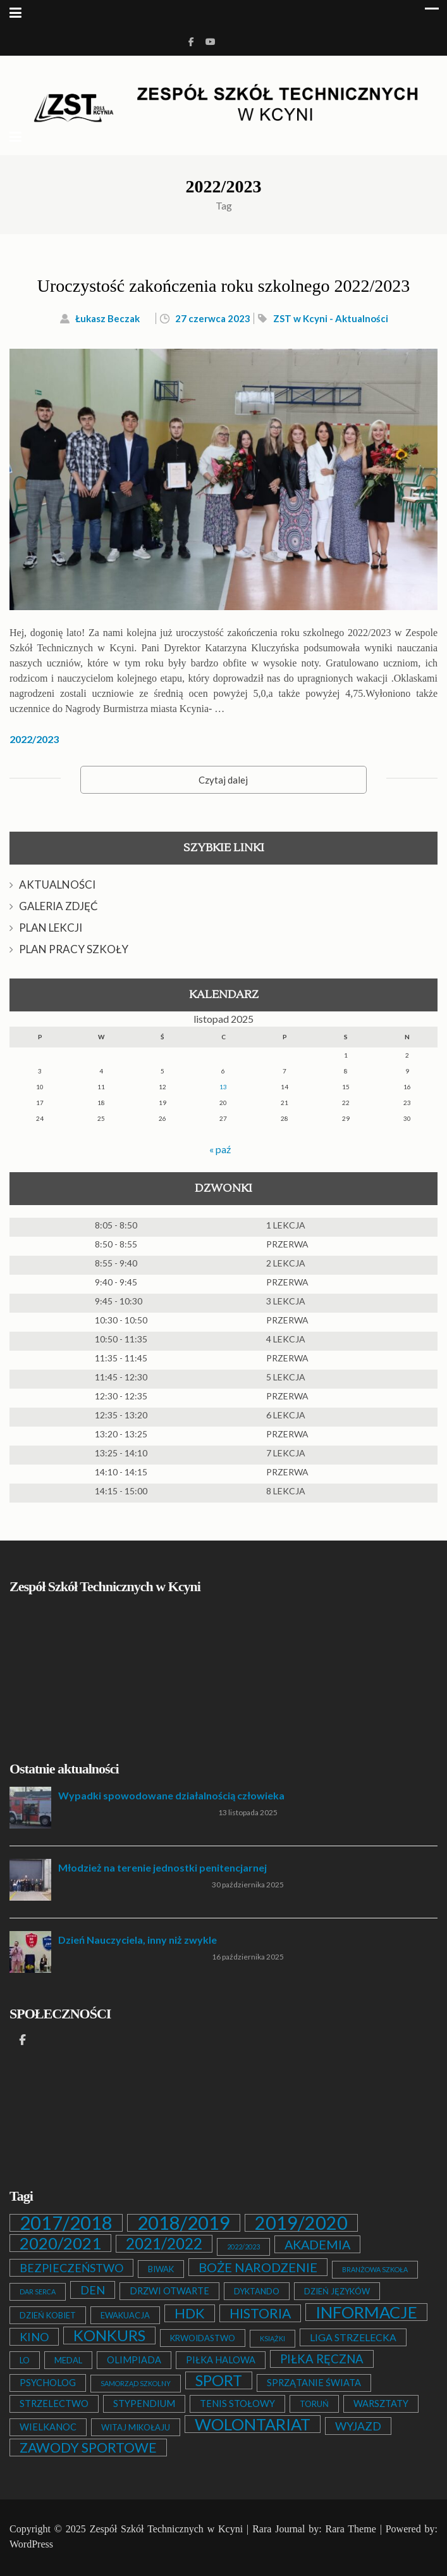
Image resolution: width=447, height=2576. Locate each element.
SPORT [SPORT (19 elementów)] (218, 2380)
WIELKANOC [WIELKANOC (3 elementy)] (48, 2427)
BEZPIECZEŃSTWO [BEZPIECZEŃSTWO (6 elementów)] (71, 2268)
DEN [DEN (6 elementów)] (92, 2290)
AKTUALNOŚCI (57, 884)
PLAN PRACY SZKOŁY (73, 949)
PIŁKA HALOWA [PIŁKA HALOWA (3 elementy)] (220, 2359)
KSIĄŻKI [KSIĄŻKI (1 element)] (272, 2338)
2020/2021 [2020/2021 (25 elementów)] (60, 2243)
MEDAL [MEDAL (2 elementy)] (68, 2360)
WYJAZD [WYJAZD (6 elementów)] (358, 2426)
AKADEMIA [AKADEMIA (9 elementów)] (317, 2244)
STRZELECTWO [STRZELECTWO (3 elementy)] (54, 2403)
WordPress (31, 2544)
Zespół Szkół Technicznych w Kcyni (166, 2528)
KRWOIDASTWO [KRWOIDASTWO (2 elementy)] (202, 2338)
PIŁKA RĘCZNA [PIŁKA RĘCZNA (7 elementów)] (322, 2359)
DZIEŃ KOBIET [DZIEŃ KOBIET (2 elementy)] (48, 2315)
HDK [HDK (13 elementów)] (190, 2313)
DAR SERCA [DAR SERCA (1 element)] (38, 2291)
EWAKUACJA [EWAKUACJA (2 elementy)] (125, 2315)
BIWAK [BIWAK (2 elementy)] (161, 2269)
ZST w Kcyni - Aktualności (330, 318)
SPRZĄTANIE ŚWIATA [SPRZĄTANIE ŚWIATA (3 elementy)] (314, 2382)
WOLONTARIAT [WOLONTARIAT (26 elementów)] (252, 2424)
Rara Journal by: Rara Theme (314, 2528)
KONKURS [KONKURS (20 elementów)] (109, 2335)
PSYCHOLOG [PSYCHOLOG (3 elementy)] (48, 2382)
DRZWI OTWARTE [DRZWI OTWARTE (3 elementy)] (169, 2290)
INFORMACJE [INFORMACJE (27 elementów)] (366, 2312)
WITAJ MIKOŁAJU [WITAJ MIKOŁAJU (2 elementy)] (135, 2427)
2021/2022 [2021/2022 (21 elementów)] (164, 2244)
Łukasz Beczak (107, 318)
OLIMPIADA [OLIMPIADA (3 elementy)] (134, 2359)
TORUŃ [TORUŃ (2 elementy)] (314, 2404)
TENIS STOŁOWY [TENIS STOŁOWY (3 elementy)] (237, 2403)
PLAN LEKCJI (50, 927)
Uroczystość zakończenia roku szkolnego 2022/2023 (223, 286)
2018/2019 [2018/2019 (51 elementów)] (183, 2223)
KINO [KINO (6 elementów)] (34, 2337)
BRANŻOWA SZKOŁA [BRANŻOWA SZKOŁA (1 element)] (375, 2269)
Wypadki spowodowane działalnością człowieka (171, 1795)
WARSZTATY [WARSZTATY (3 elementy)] (380, 2403)
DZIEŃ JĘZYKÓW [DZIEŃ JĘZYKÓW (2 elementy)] (337, 2291)
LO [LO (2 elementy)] (25, 2360)
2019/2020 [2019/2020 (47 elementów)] (301, 2223)
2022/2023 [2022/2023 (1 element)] (243, 2246)
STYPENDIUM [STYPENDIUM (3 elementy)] (144, 2403)
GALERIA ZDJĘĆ (58, 906)
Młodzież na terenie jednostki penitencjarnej (162, 1867)
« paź (220, 1149)
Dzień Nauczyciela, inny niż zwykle (137, 1940)
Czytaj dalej (223, 779)
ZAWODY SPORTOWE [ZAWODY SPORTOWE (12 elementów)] (88, 2447)
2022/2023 (34, 739)
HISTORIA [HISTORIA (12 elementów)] (260, 2313)
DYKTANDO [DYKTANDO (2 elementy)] (256, 2291)
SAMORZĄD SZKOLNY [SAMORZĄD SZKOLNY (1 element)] (136, 2383)
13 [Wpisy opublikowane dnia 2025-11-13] (223, 1087)
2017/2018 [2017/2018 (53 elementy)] (66, 2223)
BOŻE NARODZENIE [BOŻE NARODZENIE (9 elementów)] (258, 2267)
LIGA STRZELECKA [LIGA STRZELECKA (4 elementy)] (353, 2337)
